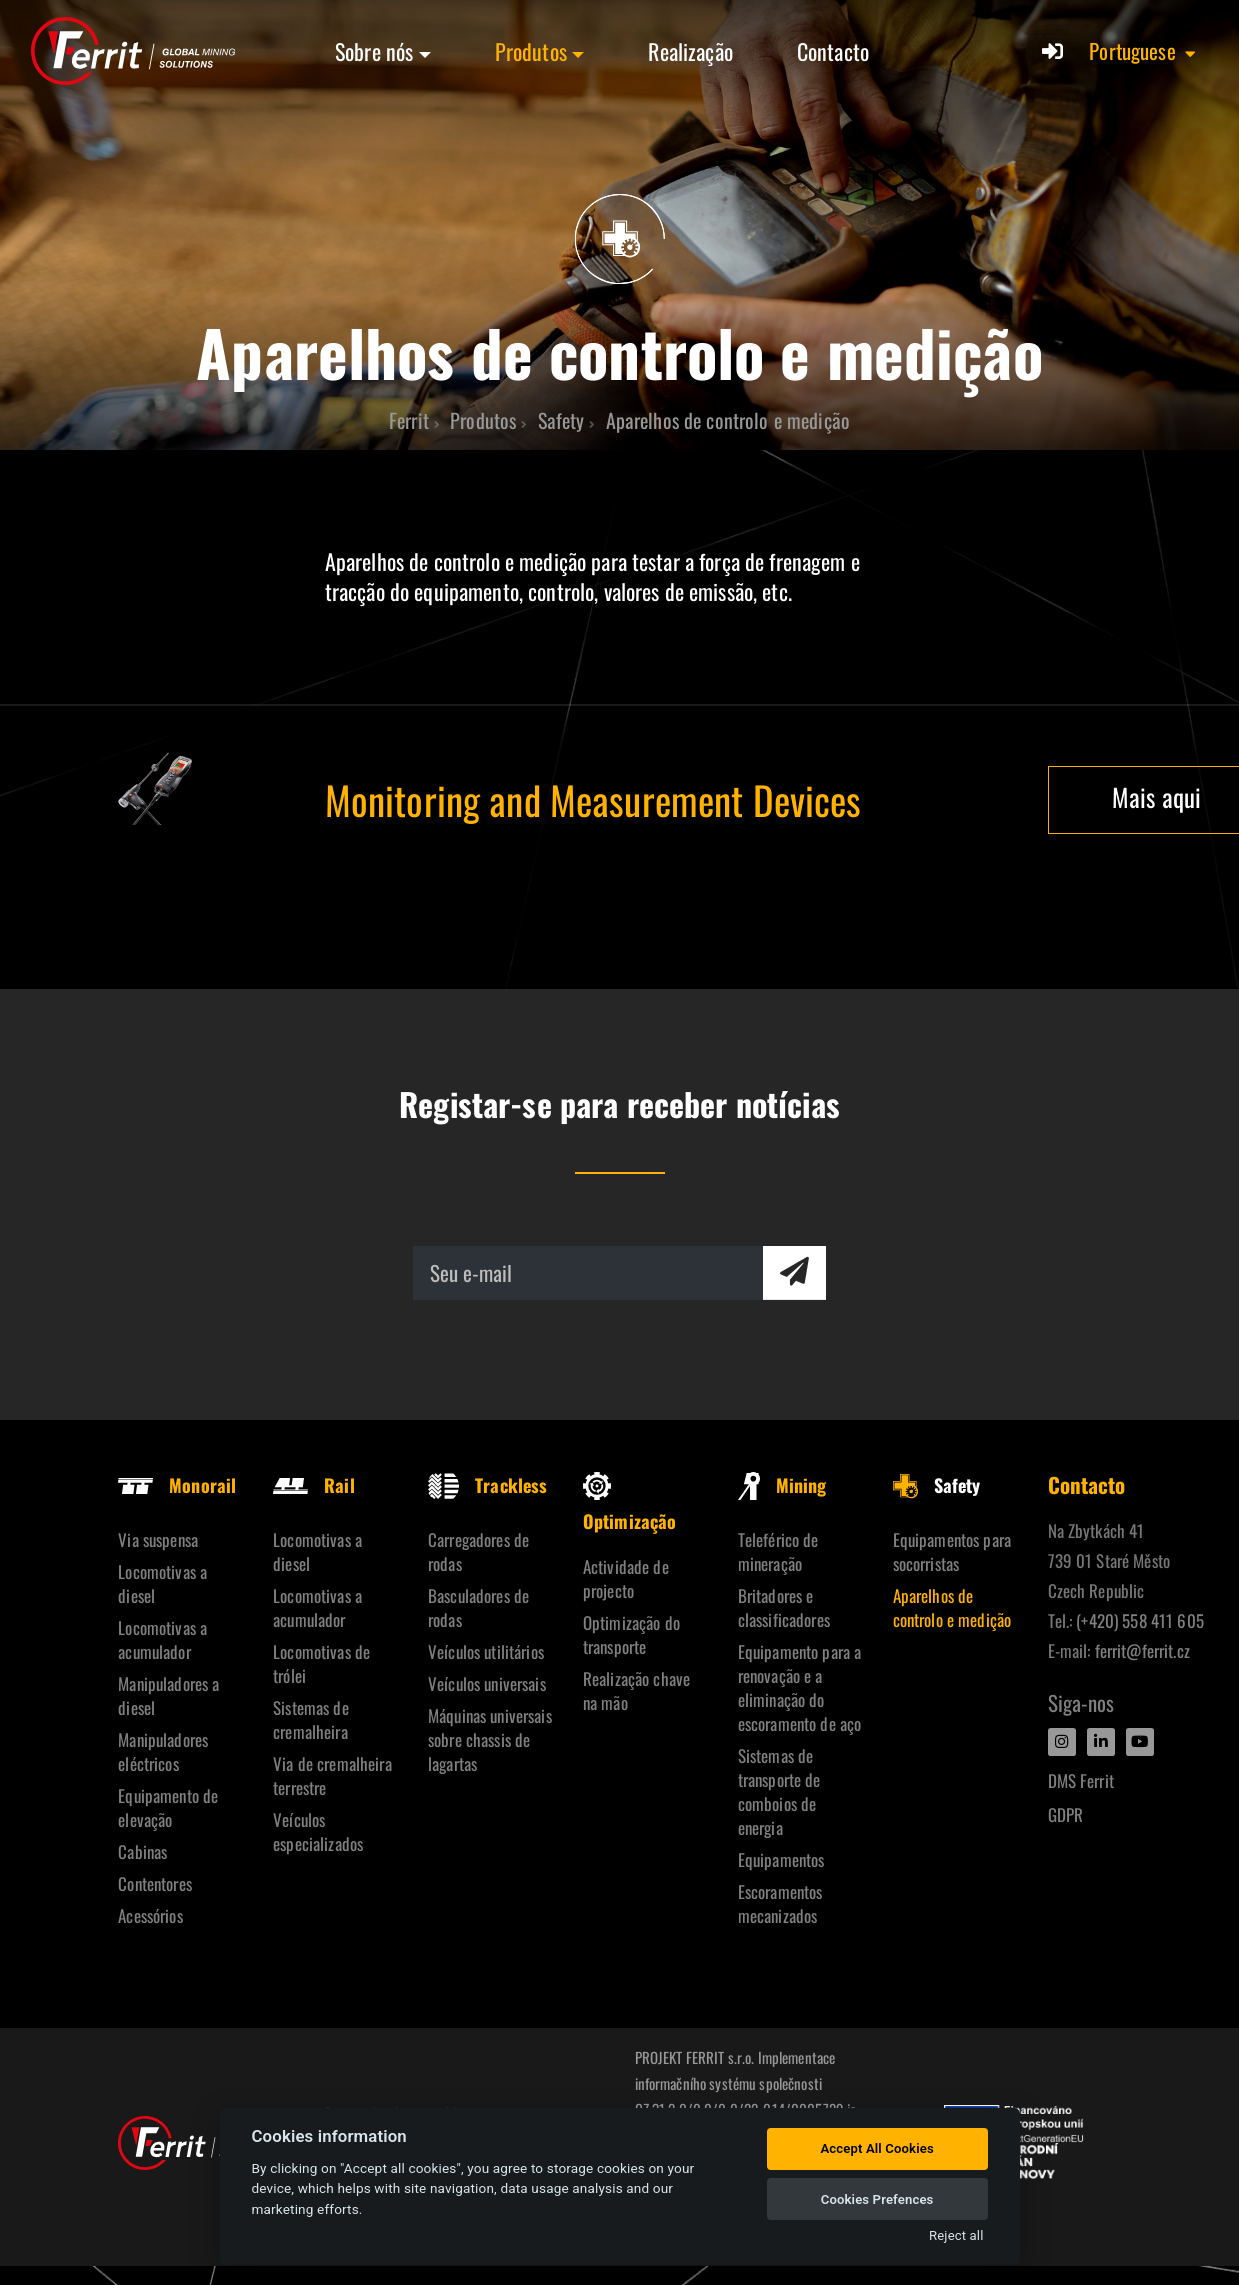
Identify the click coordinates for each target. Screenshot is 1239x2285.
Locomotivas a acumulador (162, 1639)
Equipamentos (781, 1859)
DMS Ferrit (1081, 1780)
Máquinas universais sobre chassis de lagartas (490, 1739)
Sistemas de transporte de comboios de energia (779, 1791)
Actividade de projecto (626, 1578)
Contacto (833, 51)
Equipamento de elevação (168, 1807)
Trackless (487, 1485)
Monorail (177, 1485)
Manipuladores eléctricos (163, 1751)
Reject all (956, 2235)
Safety (937, 1485)
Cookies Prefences (877, 2199)
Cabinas (142, 1851)
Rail (314, 1485)
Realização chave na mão (636, 1690)
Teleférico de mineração (778, 1551)
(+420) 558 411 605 (1140, 1620)
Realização (690, 51)
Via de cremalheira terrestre (332, 1775)
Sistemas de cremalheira (311, 1719)
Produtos (531, 51)
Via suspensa (158, 1539)
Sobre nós (374, 51)
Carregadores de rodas (478, 1551)
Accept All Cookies (876, 2148)
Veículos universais (487, 1683)
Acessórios (150, 1915)
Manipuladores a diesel (168, 1695)
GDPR (1066, 1814)
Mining (782, 1485)
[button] (1143, 51)
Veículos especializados (318, 1831)
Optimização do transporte (631, 1634)
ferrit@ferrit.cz (1142, 1650)
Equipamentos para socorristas (952, 1551)
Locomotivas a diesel (162, 1583)
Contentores (155, 1883)
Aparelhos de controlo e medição (952, 1607)
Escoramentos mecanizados (780, 1903)
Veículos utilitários (486, 1651)
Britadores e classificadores (784, 1607)
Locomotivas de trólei (321, 1663)
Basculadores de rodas (478, 1607)
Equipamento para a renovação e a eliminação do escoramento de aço (800, 1687)
